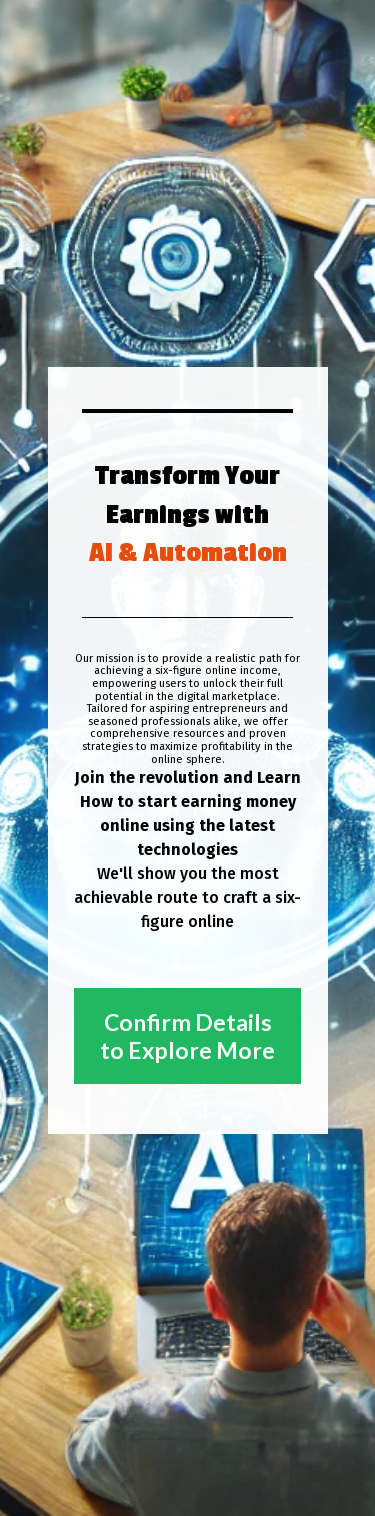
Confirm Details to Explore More (187, 1036)
